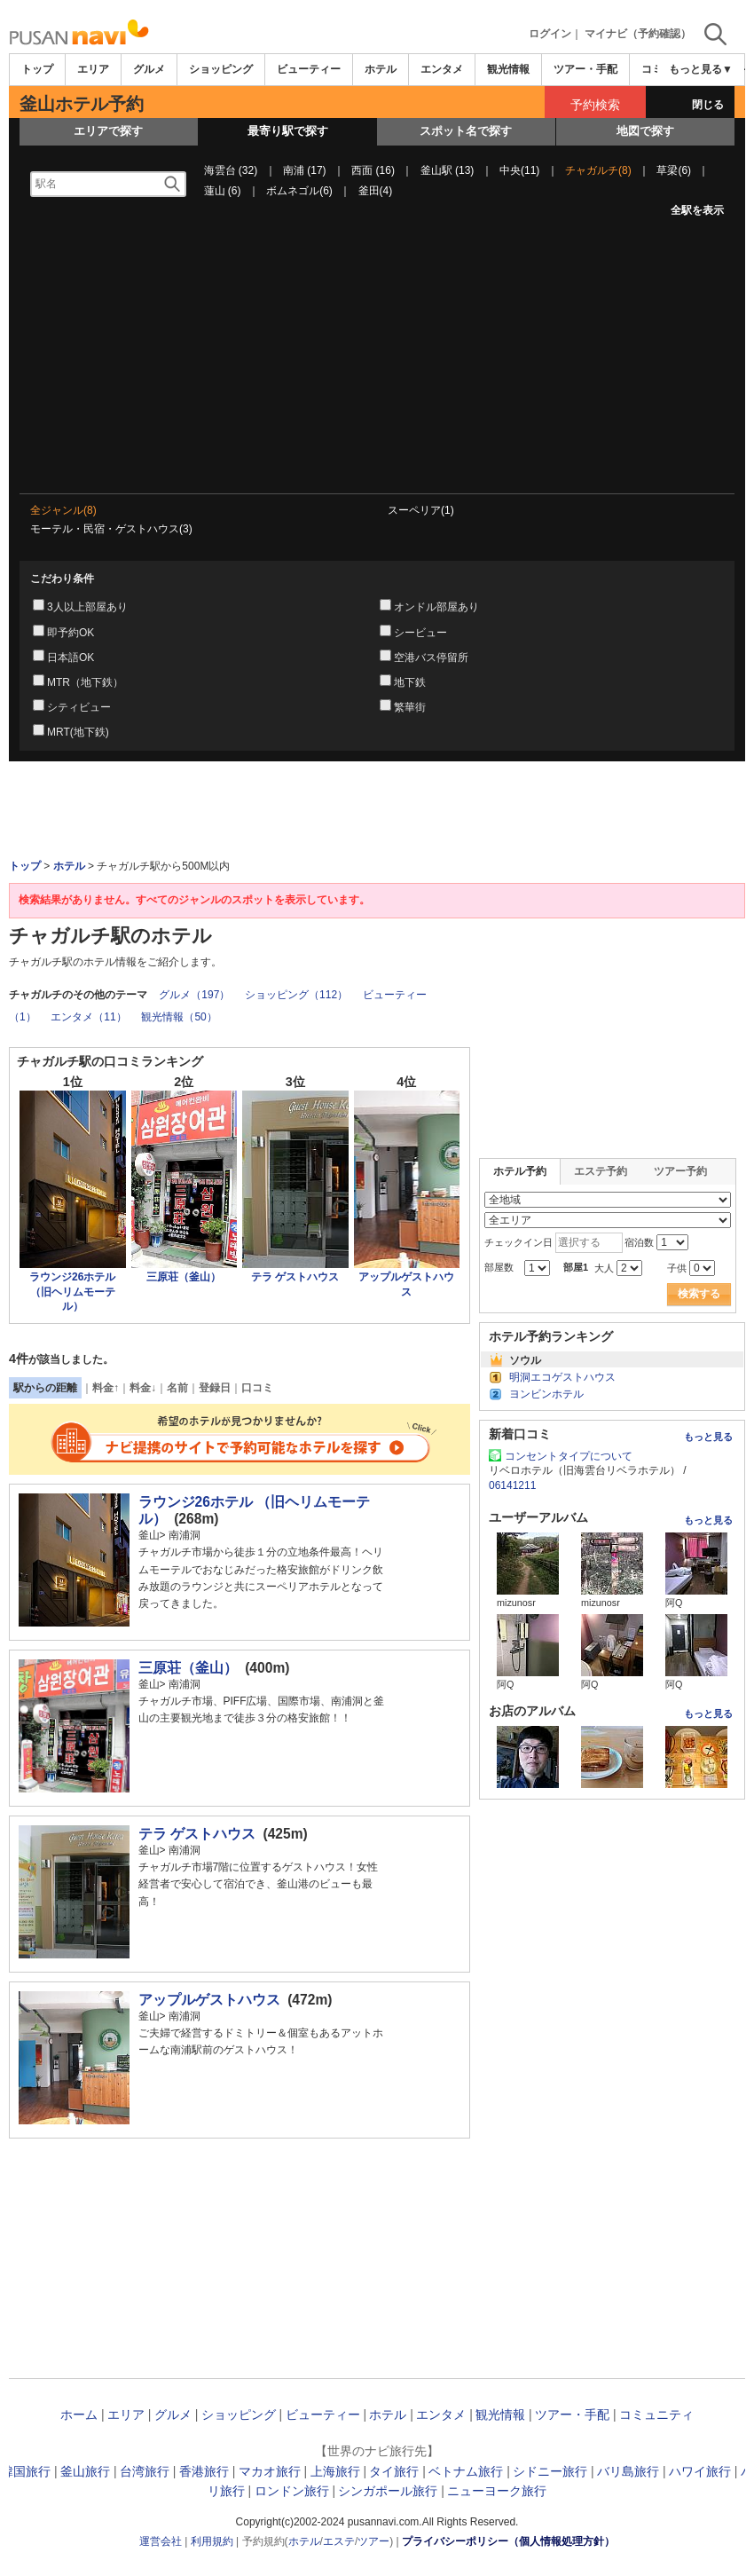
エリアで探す (108, 131)
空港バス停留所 (431, 657)
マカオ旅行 (270, 2471)
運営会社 (160, 2541)
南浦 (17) (304, 170)
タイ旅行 (394, 2471)
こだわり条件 (62, 578)
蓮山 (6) (222, 191)
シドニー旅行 (550, 2471)
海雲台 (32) (231, 170)
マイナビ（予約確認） (638, 34)
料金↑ (105, 1388)
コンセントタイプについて (568, 1456)
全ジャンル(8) (63, 510)
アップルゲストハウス (209, 1999)
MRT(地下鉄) (78, 732)
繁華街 (410, 707)
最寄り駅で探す (287, 131)
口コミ (257, 1388)
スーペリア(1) (421, 510)
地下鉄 (410, 682)
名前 (177, 1388)
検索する (699, 1294)
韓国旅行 (26, 2471)
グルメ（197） (194, 995)
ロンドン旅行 (292, 2491)
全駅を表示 (697, 210)
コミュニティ (656, 2414)
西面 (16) (373, 170)
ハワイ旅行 (700, 2471)
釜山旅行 (85, 2471)
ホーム (79, 2414)
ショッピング (221, 69)
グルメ (149, 69)
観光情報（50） (178, 1017)
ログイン (550, 34)
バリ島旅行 (628, 2471)
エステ (339, 2541)
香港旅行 (204, 2471)
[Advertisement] (377, 360)
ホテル (381, 69)
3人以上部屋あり (87, 607)
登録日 (215, 1388)
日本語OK (70, 657)
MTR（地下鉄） (85, 682)
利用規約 (212, 2541)
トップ (37, 69)
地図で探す (645, 131)
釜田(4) (375, 191)
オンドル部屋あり (436, 607)
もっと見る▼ (701, 69)
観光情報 (508, 69)
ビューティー (309, 69)
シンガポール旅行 (387, 2491)
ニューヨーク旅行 (496, 2491)
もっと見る (708, 1436)
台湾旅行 (144, 2471)
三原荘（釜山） (183, 1277)
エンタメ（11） (88, 1017)
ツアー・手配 (585, 69)
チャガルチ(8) (598, 170)
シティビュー (79, 707)
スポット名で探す (466, 131)
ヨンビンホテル (546, 1394)
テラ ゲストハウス (295, 1277)
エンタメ (441, 69)
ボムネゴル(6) (299, 191)
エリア (93, 69)
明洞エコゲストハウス (562, 1377)
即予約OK (70, 632)
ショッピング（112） (296, 995)
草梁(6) (673, 170)
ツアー (373, 2541)
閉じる (708, 104)
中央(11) (519, 170)
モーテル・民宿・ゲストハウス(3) (111, 529)
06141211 (512, 1485)
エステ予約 (600, 1171)
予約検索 (595, 105)
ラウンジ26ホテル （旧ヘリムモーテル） (72, 1292)
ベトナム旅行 (465, 2471)
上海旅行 (335, 2471)
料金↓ (143, 1388)
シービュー (420, 632)
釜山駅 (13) (447, 170)
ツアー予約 (680, 1171)
